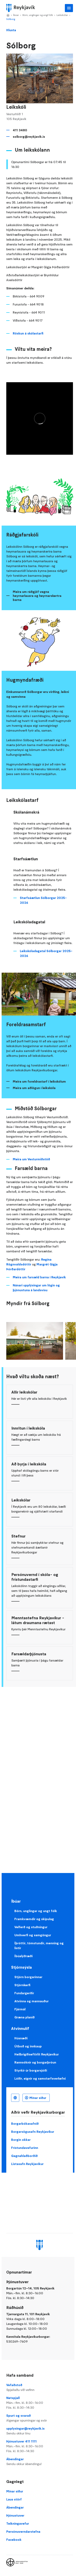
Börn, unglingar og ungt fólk (37, 15)
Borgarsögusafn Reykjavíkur (32, 2132)
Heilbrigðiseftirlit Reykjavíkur (36, 2054)
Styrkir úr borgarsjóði (30, 2070)
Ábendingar (39, 2461)
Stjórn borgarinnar (28, 1977)
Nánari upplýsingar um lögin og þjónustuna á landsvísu (36, 1287)
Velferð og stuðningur (30, 1927)
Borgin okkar (21, 2140)
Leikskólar (62, 15)
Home (7, 15)
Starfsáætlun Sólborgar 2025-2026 (43, 900)
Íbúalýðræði (23, 1956)
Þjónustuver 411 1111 (39, 2446)
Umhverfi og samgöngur (32, 1935)
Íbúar (16, 15)
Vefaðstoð (39, 2387)
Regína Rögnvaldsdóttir (28, 1261)
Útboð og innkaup (28, 2046)
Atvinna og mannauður (31, 2001)
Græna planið (24, 2017)
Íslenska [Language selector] (15, 2098)
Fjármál (20, 2009)
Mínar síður (37, 2098)
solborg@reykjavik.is (29, 137)
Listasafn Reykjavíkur (27, 2164)
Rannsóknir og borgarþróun (35, 2062)
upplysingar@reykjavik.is (39, 2431)
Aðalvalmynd (69, 8)
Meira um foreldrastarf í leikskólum (39, 1081)
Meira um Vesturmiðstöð (31, 1159)
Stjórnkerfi (22, 1985)
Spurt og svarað (39, 2418)
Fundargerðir (24, 1993)
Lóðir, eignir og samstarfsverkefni (40, 2078)
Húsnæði (21, 2038)
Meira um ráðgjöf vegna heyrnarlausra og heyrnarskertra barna (37, 596)
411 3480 (20, 130)
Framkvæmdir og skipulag (34, 1919)
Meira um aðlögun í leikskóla (34, 1088)
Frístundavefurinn (24, 2148)
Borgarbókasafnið (25, 2123)
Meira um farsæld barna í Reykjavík (39, 1277)
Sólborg (10, 19)
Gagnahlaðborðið (24, 2156)
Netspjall (39, 2403)
